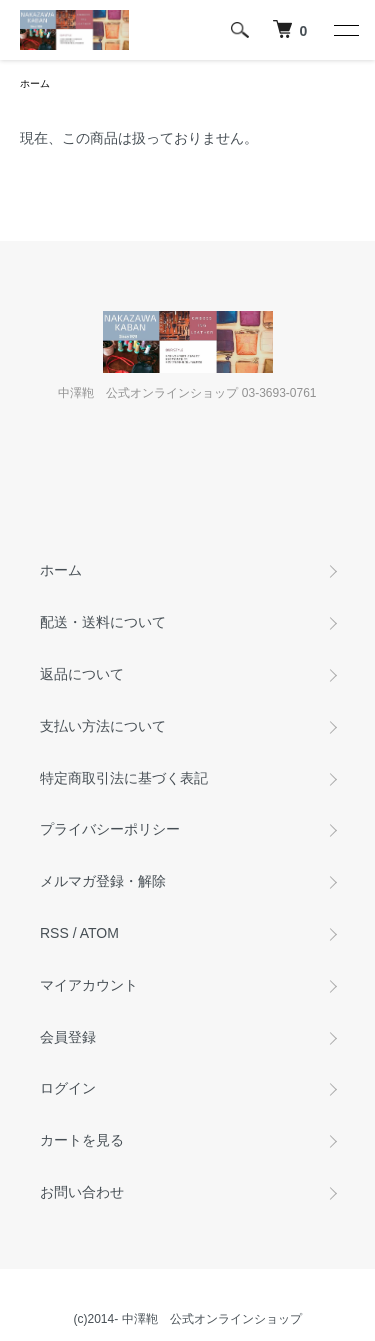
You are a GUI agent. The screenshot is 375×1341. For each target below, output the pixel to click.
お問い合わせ (82, 1192)
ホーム (35, 83)
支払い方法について (103, 726)
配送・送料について (103, 622)
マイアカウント (89, 985)
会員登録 (68, 1037)
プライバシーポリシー (110, 829)
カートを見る (82, 1140)
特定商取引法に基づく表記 (124, 778)
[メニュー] (345, 30)
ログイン (68, 1088)
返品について (82, 674)
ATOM (99, 933)
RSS (54, 933)
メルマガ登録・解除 (103, 881)
